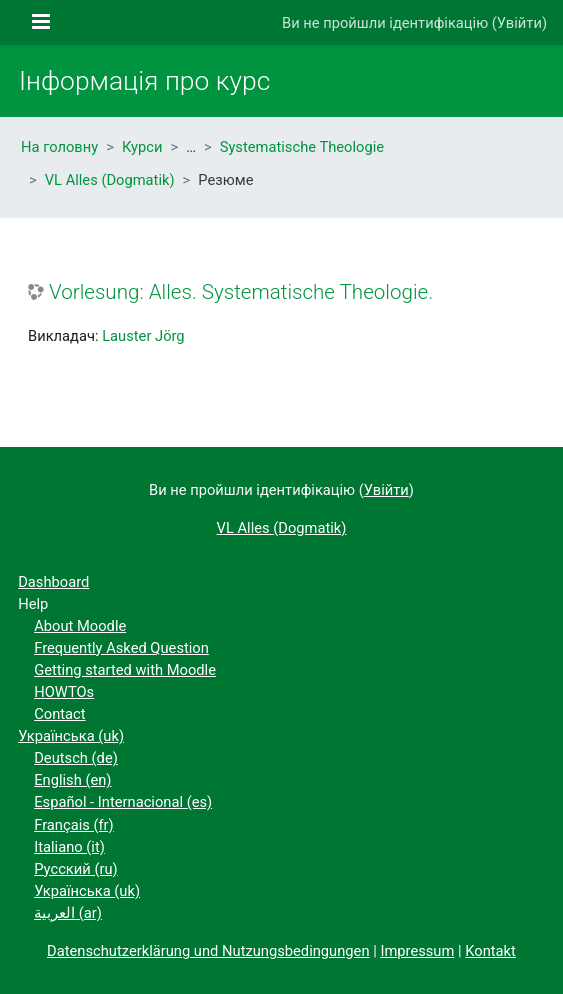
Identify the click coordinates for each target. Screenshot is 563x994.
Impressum (417, 951)
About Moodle (80, 626)
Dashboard (53, 582)
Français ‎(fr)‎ (74, 825)
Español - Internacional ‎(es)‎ (123, 802)
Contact (59, 714)
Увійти (519, 23)
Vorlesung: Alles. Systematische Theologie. (241, 292)
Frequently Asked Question (121, 648)
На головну (59, 147)
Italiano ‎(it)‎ (69, 847)
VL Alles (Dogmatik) (110, 180)
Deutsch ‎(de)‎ (76, 758)
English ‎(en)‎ (72, 780)
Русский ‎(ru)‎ (75, 869)
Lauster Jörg (143, 336)
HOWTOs (64, 692)
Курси (142, 147)
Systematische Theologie (302, 147)
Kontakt (490, 951)
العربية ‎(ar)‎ (68, 913)
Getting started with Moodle (125, 670)
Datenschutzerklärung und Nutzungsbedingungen (208, 951)
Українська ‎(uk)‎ (71, 736)
